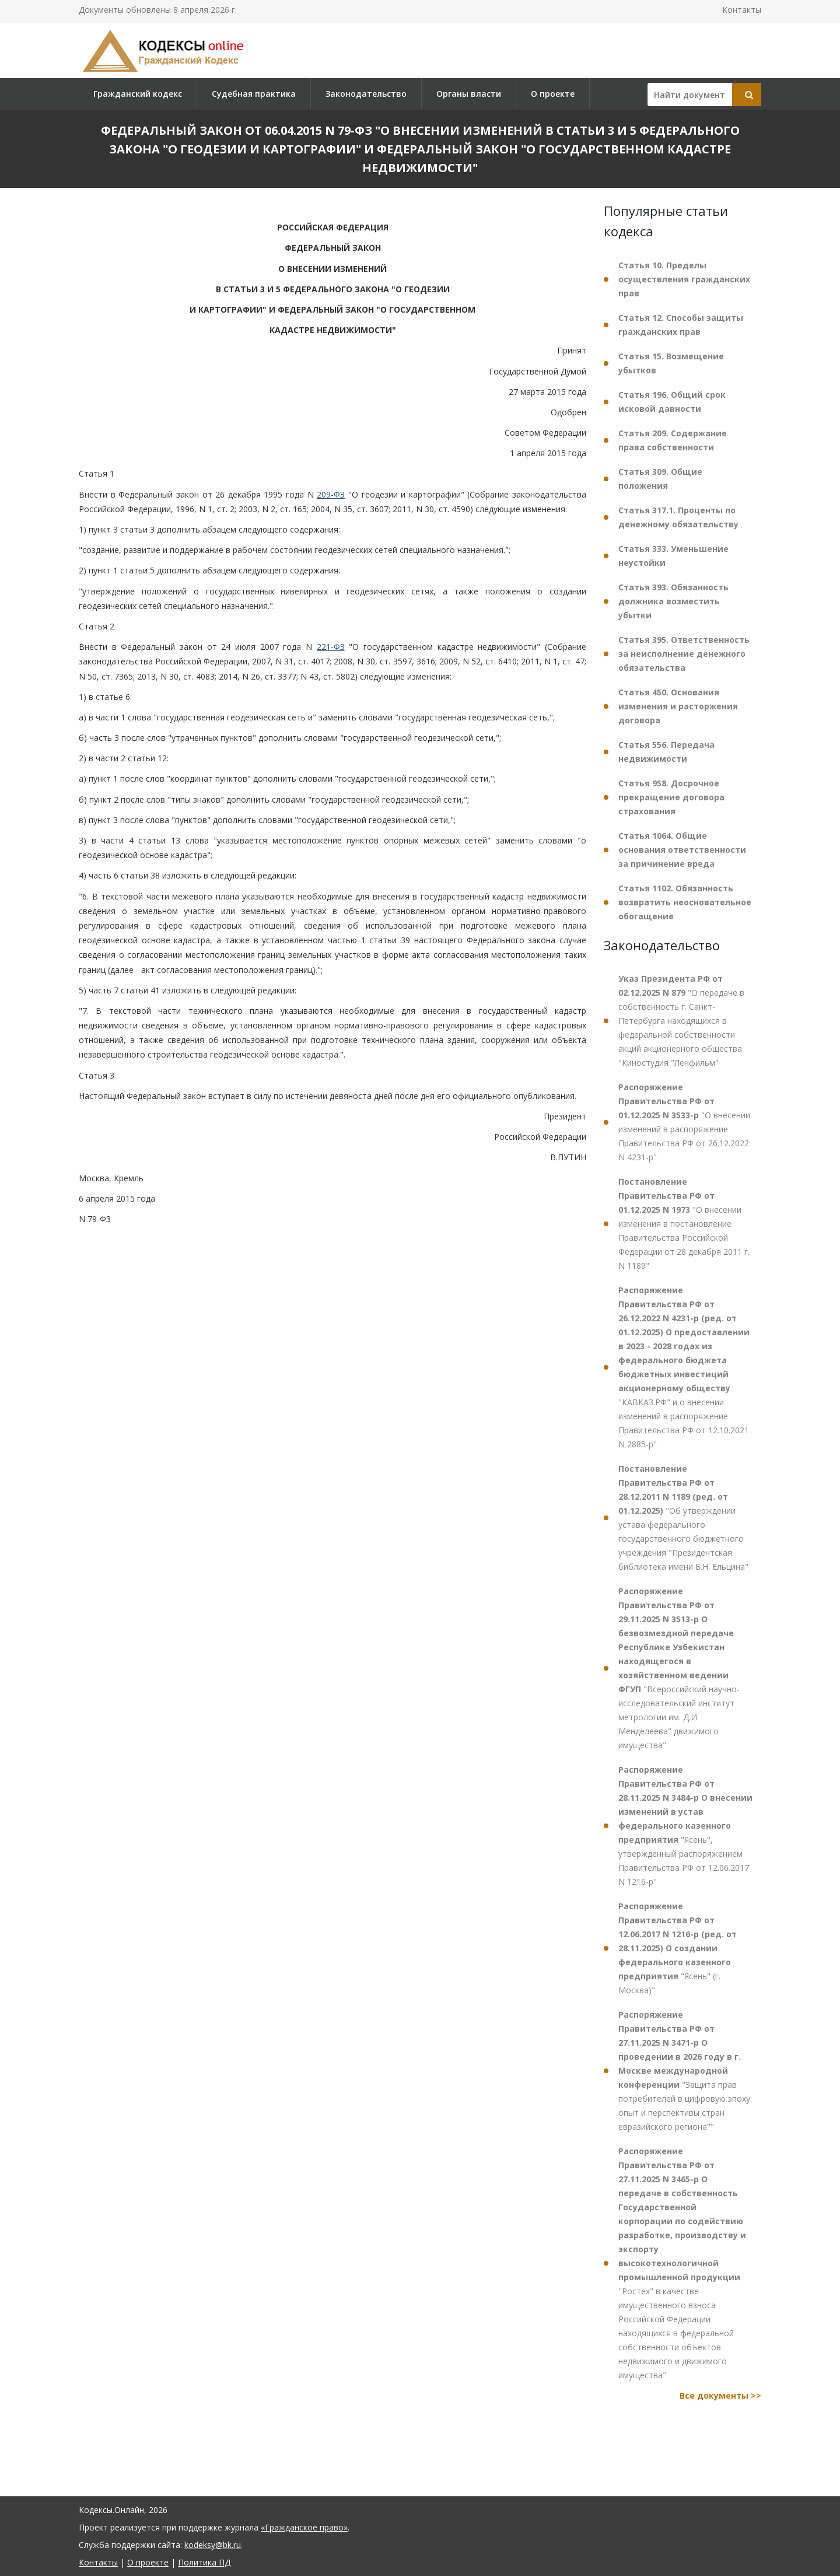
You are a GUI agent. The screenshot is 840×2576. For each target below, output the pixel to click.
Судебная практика (254, 93)
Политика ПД (204, 2562)
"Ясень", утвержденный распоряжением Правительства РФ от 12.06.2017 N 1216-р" (685, 1825)
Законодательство (366, 93)
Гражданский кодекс (137, 93)
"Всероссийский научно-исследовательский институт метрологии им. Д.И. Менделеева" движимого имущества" (679, 1668)
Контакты (741, 9)
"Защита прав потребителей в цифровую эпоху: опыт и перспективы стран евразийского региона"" (685, 2070)
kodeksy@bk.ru (212, 2544)
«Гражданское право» (304, 2527)
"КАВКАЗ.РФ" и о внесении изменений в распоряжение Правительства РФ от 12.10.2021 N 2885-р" (684, 1367)
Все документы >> (720, 2395)
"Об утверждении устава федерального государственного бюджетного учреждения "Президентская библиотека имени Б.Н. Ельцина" (683, 1517)
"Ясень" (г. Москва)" (677, 1948)
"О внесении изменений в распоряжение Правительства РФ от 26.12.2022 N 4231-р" (684, 1122)
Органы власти (468, 93)
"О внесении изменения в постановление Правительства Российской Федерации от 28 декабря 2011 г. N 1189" (684, 1223)
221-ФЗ (331, 646)
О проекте (553, 93)
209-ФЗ (331, 494)
